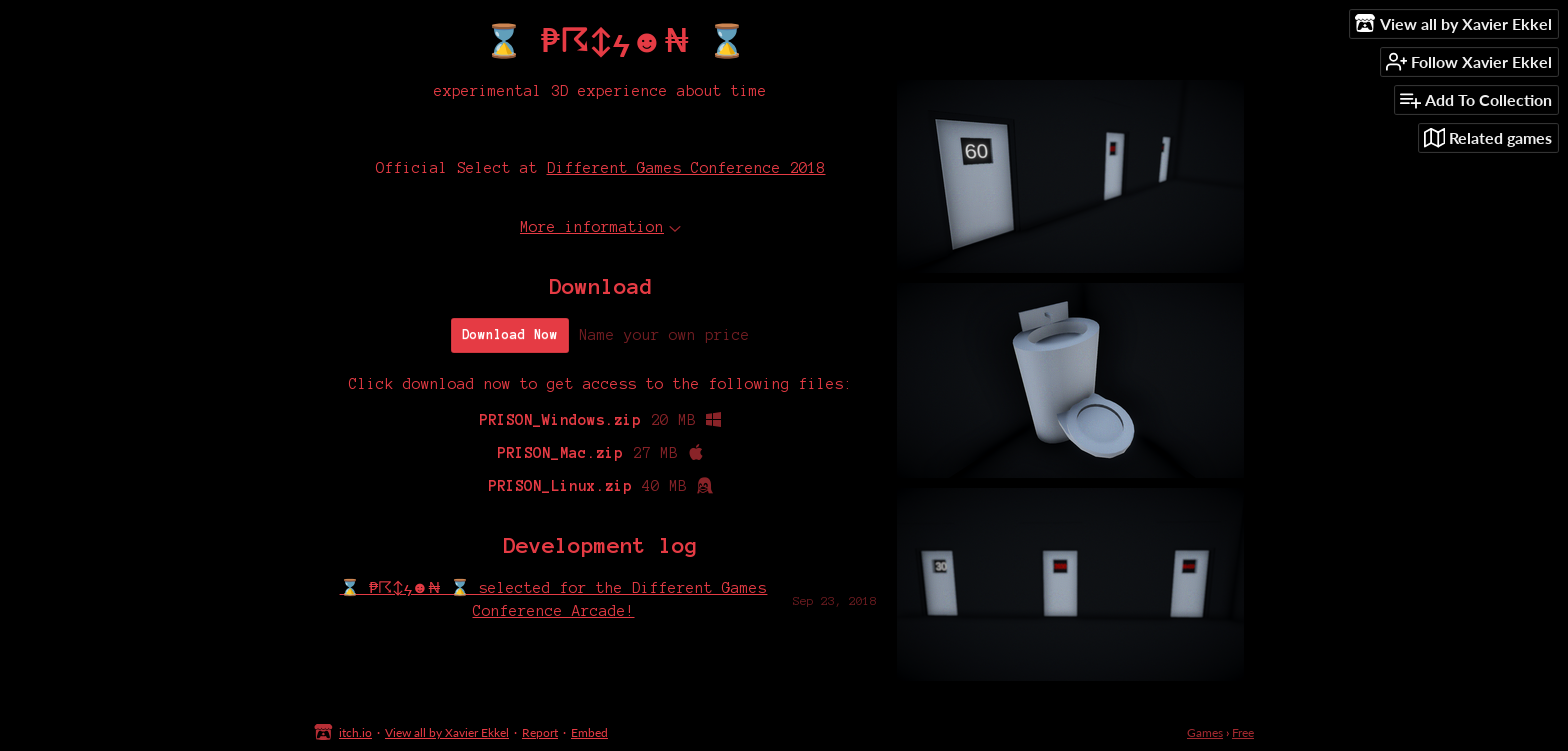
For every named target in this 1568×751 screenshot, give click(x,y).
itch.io (355, 732)
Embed (589, 732)
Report (540, 732)
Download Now (510, 335)
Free (1243, 732)
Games (1205, 732)
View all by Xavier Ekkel (447, 732)
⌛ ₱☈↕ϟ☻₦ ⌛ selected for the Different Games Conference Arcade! (554, 599)
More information (600, 227)
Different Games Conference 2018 (686, 168)
